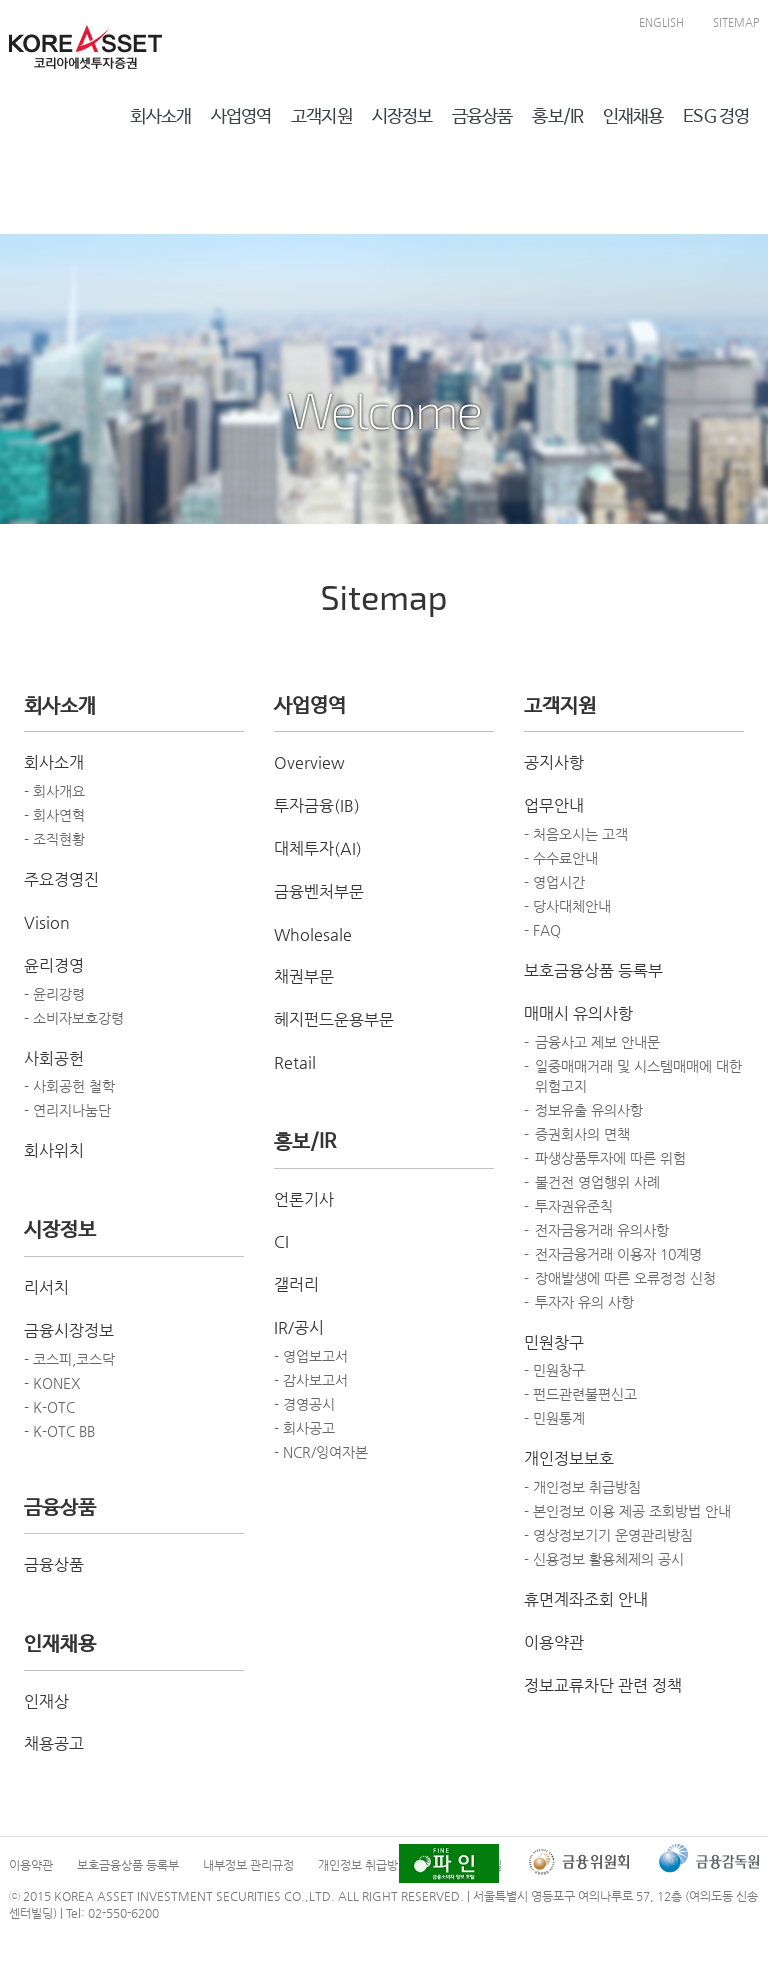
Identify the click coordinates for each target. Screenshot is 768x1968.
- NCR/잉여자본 (321, 1452)
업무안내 (554, 805)
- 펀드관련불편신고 (580, 1394)
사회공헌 (54, 1058)
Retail (295, 1062)
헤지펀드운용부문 (334, 1019)
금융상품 (54, 1564)
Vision (47, 922)
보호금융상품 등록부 (593, 970)
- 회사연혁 (54, 815)
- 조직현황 (54, 839)
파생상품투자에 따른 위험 (610, 1158)
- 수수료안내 (561, 858)
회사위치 (54, 1150)
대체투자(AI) (318, 848)
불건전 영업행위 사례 (597, 1182)
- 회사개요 (54, 791)
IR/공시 (299, 1327)
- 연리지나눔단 (67, 1110)
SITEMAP (736, 22)
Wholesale (313, 934)
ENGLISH (661, 22)
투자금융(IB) (317, 805)
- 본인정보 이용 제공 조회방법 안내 (627, 1511)
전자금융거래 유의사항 (602, 1230)
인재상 (46, 1701)
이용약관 (554, 1642)
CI (281, 1241)
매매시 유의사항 (578, 1013)
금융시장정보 (69, 1330)
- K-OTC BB (59, 1431)
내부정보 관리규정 (248, 1865)
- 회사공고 (304, 1428)
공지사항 (554, 762)
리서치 (46, 1287)
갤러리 (296, 1284)
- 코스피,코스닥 (69, 1359)
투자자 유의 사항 (584, 1302)
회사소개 (54, 762)
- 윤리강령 (54, 994)
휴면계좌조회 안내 (586, 1599)
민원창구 (554, 1342)
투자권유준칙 (574, 1206)
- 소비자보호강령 (74, 1018)
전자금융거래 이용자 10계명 (618, 1254)
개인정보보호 (569, 1458)
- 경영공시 (304, 1404)
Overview (309, 762)
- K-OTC (49, 1407)
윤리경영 (54, 965)
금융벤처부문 (319, 891)
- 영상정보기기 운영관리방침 (608, 1535)
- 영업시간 (554, 882)
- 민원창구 (554, 1370)
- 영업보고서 (311, 1356)
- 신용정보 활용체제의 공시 (604, 1559)
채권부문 (304, 976)
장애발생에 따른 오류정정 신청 (625, 1278)
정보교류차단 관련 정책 (603, 1685)
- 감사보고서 (311, 1380)
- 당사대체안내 (567, 906)
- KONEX (52, 1383)
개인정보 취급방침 (363, 1865)
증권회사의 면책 (582, 1134)
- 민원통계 (554, 1418)
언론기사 (304, 1199)
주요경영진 (61, 879)
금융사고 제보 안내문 (597, 1042)
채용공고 (54, 1743)
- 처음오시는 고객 (576, 834)
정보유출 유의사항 (589, 1110)
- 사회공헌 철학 (69, 1086)
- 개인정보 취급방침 (582, 1487)
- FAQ (542, 930)
